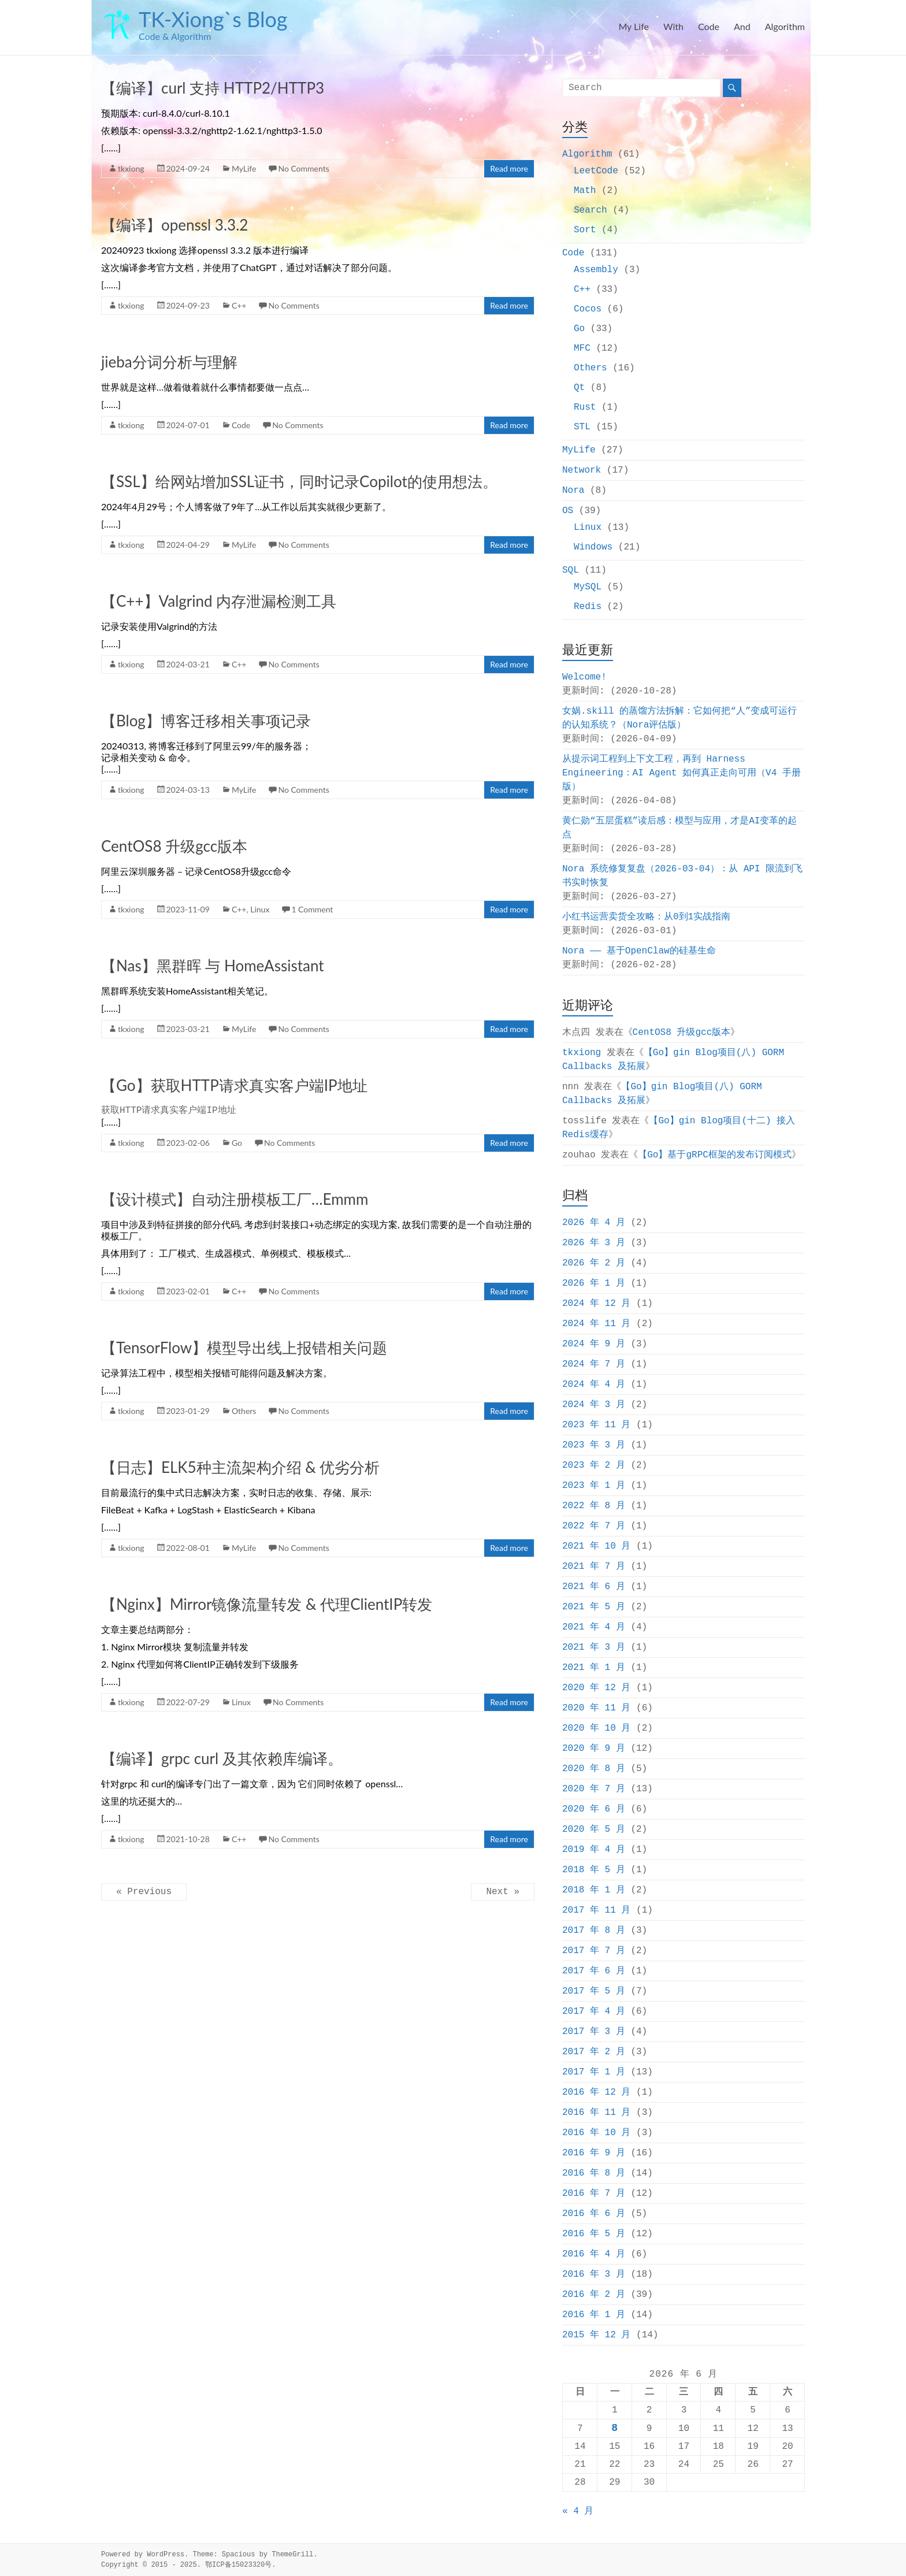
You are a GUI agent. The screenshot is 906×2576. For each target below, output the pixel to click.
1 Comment (312, 909)
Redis (587, 607)
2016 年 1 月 (593, 2315)
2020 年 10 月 (596, 1728)
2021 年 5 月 (593, 1607)
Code (708, 26)
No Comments (303, 168)
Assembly (596, 270)
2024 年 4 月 (593, 1384)
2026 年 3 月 (593, 1243)
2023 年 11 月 (596, 1425)
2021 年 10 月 (596, 1546)
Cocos (587, 309)
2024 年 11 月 (596, 1324)
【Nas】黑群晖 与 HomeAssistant (212, 965)
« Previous (144, 1892)
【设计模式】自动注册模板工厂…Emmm (234, 1199)
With (673, 26)
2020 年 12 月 (596, 1688)
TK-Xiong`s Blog (213, 19)
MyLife (244, 168)
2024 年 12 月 (596, 1303)
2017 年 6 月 (593, 1971)
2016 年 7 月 (593, 2193)
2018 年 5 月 (593, 1870)
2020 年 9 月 (593, 1748)
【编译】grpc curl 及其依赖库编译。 (222, 1758)
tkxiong (131, 168)
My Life (633, 26)
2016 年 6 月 (593, 2213)
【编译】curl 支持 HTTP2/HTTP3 (212, 88)
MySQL (587, 587)
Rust (585, 407)
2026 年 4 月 (593, 1223)
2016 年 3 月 (593, 2274)
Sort (585, 230)
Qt (579, 388)
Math (585, 190)
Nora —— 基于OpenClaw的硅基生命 (639, 951)
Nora (573, 490)
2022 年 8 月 (593, 1506)
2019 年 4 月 (593, 1849)
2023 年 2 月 (593, 1465)
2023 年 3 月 (593, 1445)
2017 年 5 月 (593, 1991)
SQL (570, 570)
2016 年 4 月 (593, 2254)
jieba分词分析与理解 (169, 361)
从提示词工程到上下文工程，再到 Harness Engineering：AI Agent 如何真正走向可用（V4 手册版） (681, 773)
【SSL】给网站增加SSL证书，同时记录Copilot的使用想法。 (299, 481)
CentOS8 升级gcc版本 (174, 846)
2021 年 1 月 (593, 1667)
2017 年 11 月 (596, 1910)
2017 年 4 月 (593, 2011)
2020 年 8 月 (593, 1769)
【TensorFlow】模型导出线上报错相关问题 (244, 1347)
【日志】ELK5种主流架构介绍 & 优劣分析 (240, 1467)
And (742, 26)
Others (244, 1411)
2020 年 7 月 (593, 1789)
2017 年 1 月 (593, 2072)
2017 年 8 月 (593, 1930)
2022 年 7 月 (593, 1526)
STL (582, 427)
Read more (509, 168)
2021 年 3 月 (593, 1647)
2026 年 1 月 (593, 1283)
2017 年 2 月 (593, 2052)
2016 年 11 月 (596, 2112)
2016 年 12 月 (596, 2092)
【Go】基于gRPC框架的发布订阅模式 (715, 1155)
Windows (593, 547)
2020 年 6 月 (593, 1809)
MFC (582, 348)
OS (567, 511)
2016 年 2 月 (593, 2294)
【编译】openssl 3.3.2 (174, 225)
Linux (259, 909)
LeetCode (596, 171)
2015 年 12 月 (596, 2335)
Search (590, 210)
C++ (239, 305)
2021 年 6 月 (593, 1587)
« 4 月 (577, 2511)
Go (237, 1143)
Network (581, 470)
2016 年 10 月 (596, 2133)
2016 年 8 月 (593, 2173)
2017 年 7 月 (593, 1951)
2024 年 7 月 (593, 1364)
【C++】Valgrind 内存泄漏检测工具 (218, 601)
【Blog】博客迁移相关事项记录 (206, 720)
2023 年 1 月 (593, 1485)
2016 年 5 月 (593, 2234)
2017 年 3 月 (593, 2031)
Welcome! (584, 677)
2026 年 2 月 (593, 1263)
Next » (502, 1892)
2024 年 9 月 (593, 1344)
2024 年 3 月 (593, 1405)
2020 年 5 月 (593, 1829)
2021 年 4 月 (593, 1627)
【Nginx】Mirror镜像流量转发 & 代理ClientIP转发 (266, 1604)
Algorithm (785, 26)
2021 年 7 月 (593, 1566)
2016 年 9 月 (593, 2153)
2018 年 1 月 (593, 1890)
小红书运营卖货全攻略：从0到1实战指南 (646, 917)
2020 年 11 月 (596, 1708)
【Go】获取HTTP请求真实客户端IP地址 (234, 1085)
